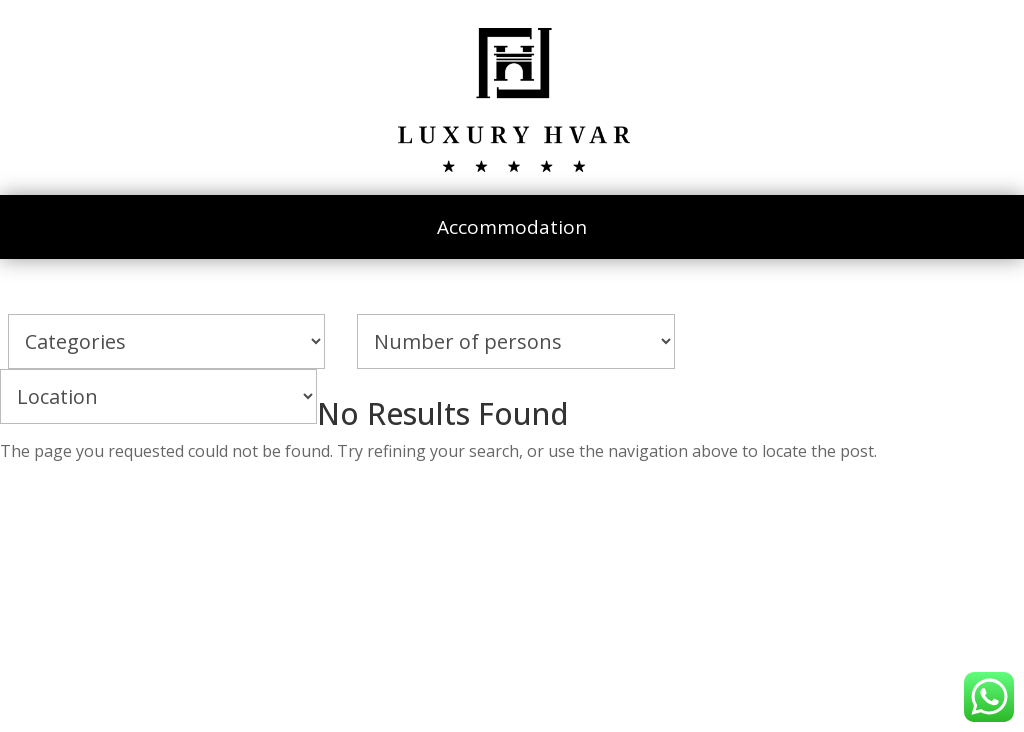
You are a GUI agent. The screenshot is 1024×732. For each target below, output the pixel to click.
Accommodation (512, 227)
